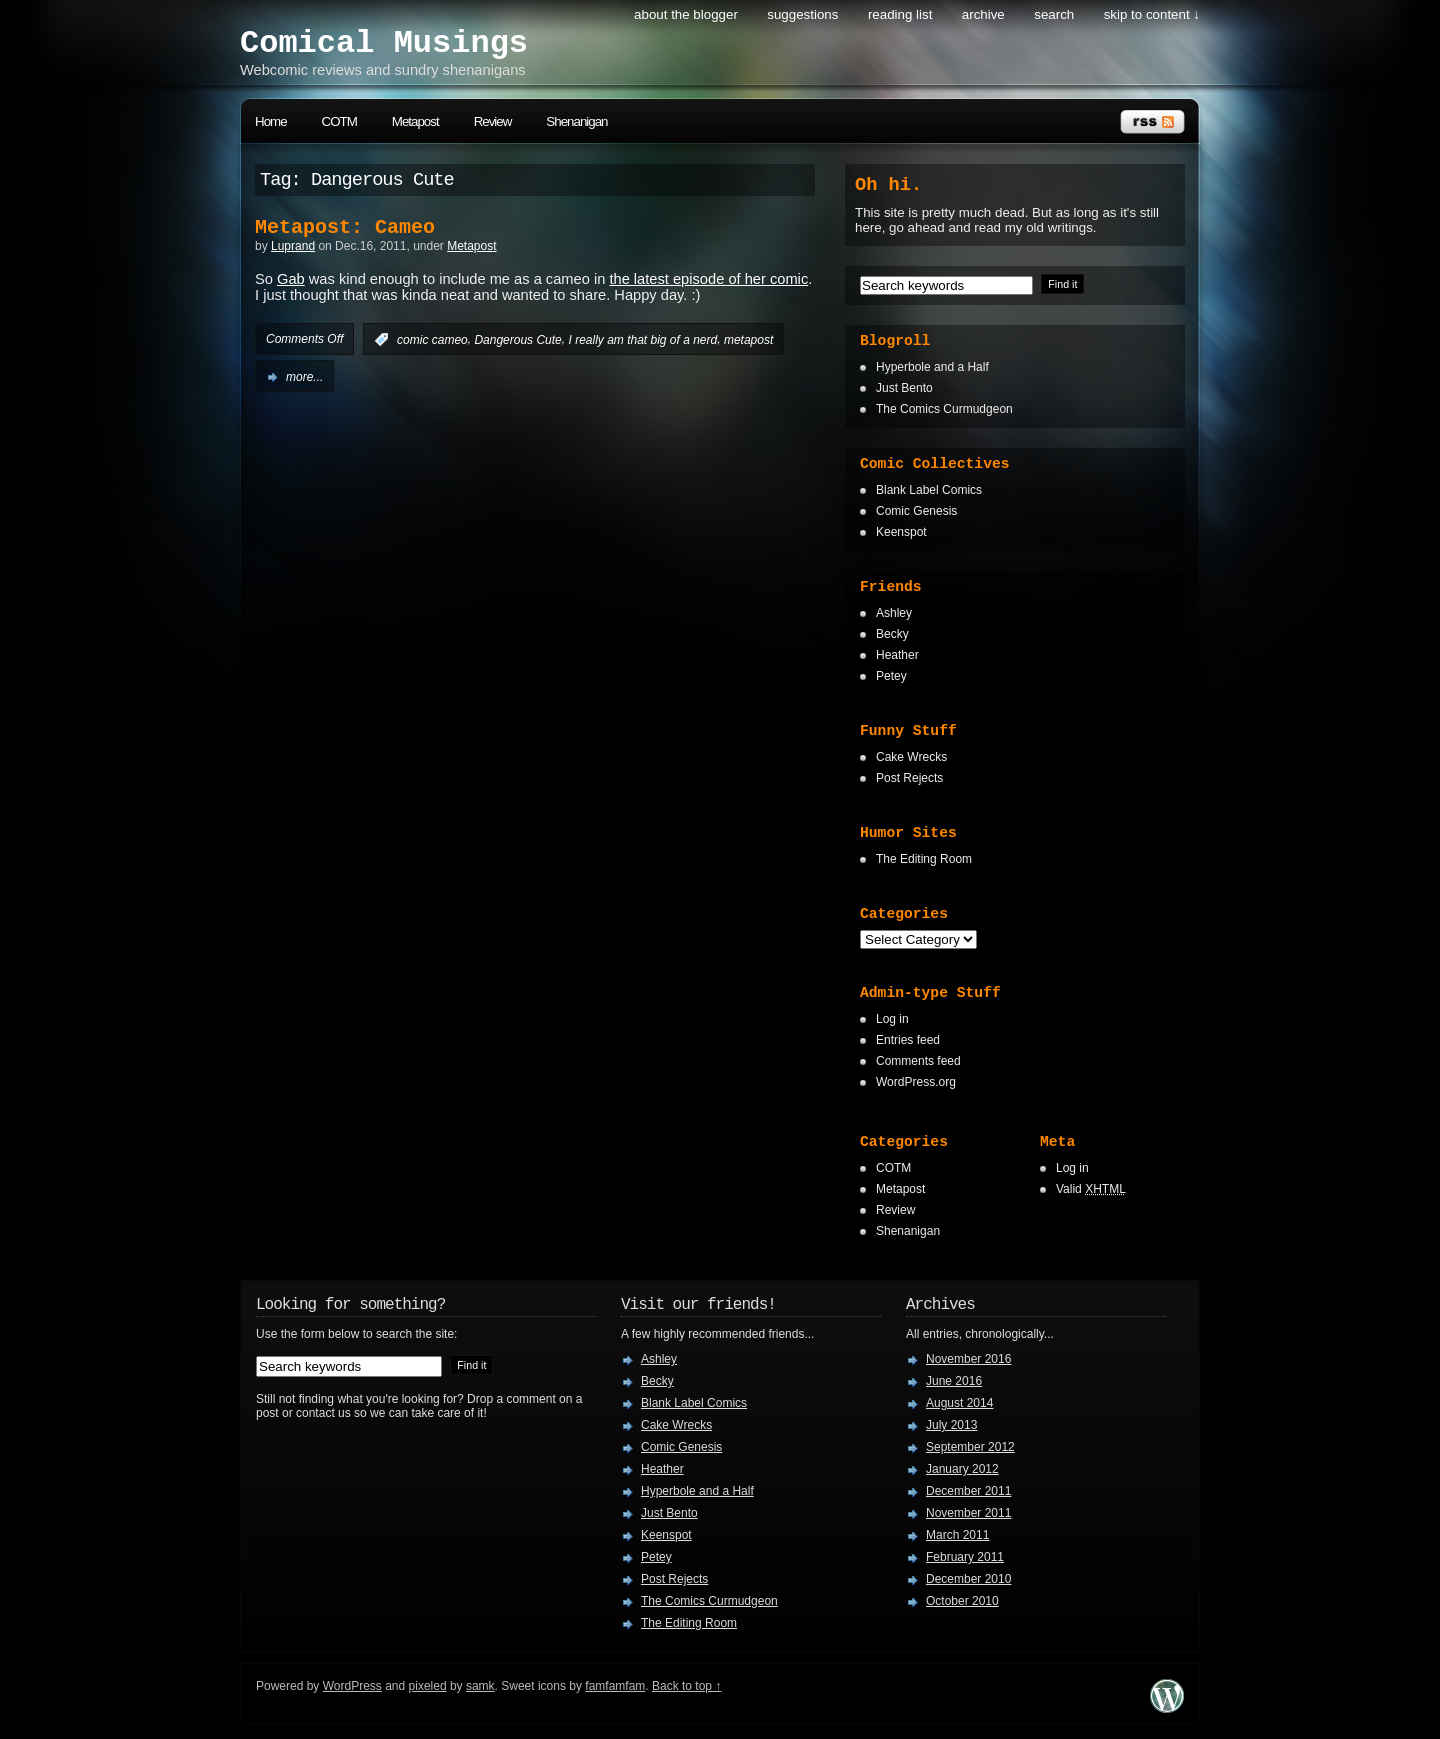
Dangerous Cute (517, 340)
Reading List (900, 14)
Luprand (293, 246)
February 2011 (965, 1557)
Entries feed (908, 1040)
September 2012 (970, 1447)
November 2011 (968, 1513)
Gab (291, 279)
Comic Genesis (916, 511)
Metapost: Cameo (345, 227)
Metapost (415, 121)
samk (480, 1686)
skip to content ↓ (1152, 14)
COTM (339, 121)
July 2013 (951, 1425)
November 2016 (968, 1359)
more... (304, 377)
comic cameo (432, 340)
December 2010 (968, 1579)
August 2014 (959, 1403)
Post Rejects (909, 778)
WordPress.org (916, 1082)
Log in (892, 1019)
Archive (983, 14)
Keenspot (901, 532)
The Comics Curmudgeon (944, 409)
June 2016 (954, 1381)
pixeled (428, 1686)
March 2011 (957, 1535)
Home (271, 121)
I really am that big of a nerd (642, 340)
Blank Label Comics (929, 490)
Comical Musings (384, 43)
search (1054, 14)
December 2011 (968, 1491)
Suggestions (802, 14)
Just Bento (904, 388)
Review (493, 121)
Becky (892, 634)
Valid (1091, 1189)
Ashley (894, 613)
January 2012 (962, 1469)
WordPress (352, 1686)
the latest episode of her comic (708, 279)
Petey (891, 676)
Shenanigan (576, 121)
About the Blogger (686, 14)
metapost (748, 340)
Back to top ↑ (686, 1686)
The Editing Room (924, 859)
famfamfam (615, 1686)
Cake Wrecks (911, 757)
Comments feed (918, 1061)
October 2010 (962, 1601)
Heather (897, 655)
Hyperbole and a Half (932, 367)
